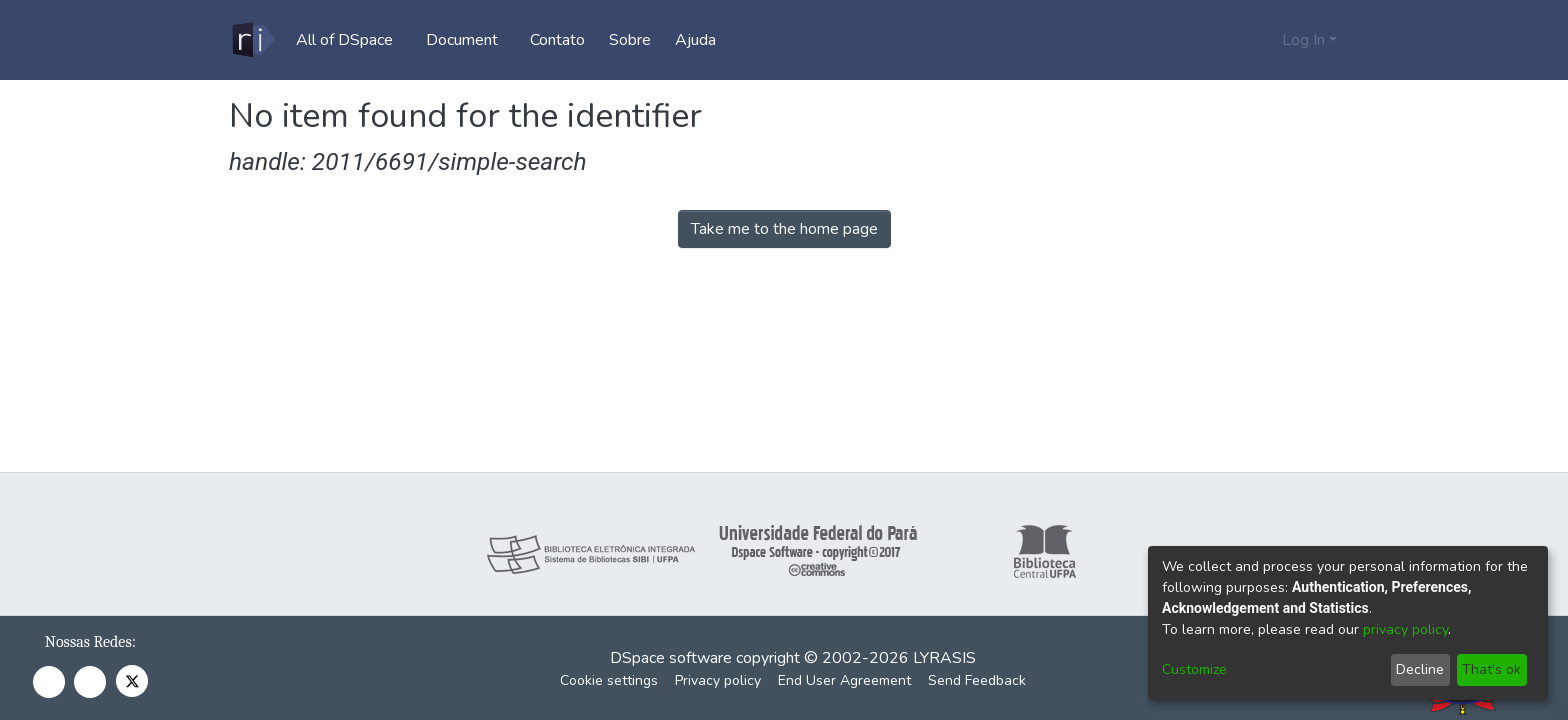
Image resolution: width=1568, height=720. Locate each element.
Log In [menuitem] (1303, 40)
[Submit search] (1234, 40)
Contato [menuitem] (564, 40)
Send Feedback (977, 680)
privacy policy (1405, 629)
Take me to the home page (784, 229)
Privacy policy (718, 680)
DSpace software (671, 658)
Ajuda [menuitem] (702, 40)
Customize (1194, 669)
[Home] (252, 40)
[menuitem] (350, 40)
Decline (1420, 669)
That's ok (1491, 669)
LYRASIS (944, 658)
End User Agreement (844, 680)
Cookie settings (609, 680)
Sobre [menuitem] (637, 40)
